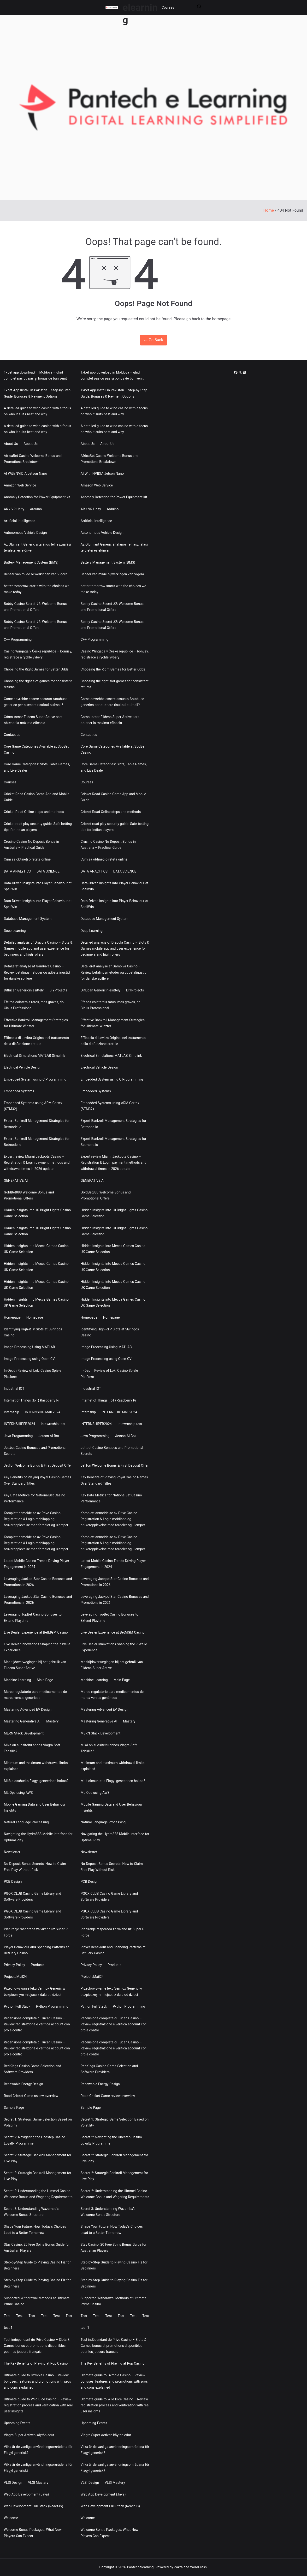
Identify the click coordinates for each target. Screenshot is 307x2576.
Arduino (36, 509)
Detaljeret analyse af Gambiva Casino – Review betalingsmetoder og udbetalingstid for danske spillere (37, 972)
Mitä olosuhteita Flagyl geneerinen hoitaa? (36, 1781)
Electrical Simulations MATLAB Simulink (34, 1055)
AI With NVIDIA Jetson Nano (25, 473)
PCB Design (13, 1881)
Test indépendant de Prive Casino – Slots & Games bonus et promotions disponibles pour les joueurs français (37, 2346)
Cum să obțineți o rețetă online (27, 859)
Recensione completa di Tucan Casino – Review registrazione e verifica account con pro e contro (37, 2024)
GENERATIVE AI (16, 1180)
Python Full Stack (17, 2006)
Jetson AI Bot (49, 1436)
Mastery (52, 1721)
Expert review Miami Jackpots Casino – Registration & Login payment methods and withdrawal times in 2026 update (37, 1162)
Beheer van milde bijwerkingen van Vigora (35, 574)
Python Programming (52, 2006)
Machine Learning (17, 1680)
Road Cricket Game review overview (31, 2096)
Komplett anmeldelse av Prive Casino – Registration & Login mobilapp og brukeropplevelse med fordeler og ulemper (36, 1519)
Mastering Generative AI (22, 1721)
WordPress (198, 2567)
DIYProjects (58, 990)
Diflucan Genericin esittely (24, 990)
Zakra (178, 2567)
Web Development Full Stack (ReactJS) (33, 2506)
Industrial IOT (14, 1388)
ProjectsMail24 (15, 1977)
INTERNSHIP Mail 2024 (42, 1412)
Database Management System (28, 919)
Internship (11, 1412)
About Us (11, 444)
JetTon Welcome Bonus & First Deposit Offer (38, 1465)
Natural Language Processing (26, 1822)
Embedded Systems (19, 1091)
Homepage (12, 1317)
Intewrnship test (53, 1424)
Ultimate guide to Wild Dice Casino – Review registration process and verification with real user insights (38, 2405)
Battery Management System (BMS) (31, 562)
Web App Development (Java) (26, 2494)
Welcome (11, 2518)
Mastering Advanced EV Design (28, 1709)
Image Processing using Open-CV (29, 1359)
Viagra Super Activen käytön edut (29, 2435)
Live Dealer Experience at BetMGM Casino (36, 1632)
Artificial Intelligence (19, 521)
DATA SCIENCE (47, 871)
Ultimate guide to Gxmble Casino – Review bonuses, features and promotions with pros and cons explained (37, 2381)
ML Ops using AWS (18, 1793)
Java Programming (18, 1436)
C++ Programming (18, 639)
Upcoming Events (17, 2423)
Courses (168, 7)
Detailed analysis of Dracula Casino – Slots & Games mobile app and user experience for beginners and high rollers (38, 948)
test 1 (8, 2328)
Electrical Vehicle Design (22, 1067)
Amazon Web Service (20, 485)
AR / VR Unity (14, 509)
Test (7, 2316)
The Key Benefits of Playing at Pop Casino (36, 2363)
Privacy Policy (14, 1965)
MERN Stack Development (24, 1733)
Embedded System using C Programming (35, 1079)
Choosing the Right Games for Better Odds (36, 669)
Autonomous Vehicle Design (25, 533)
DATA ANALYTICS (17, 871)
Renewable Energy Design (23, 2084)
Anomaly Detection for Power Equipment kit (37, 497)
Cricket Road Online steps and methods (34, 812)
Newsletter (12, 1852)
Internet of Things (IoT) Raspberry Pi (31, 1400)
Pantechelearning (140, 2567)
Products (37, 1965)
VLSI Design (13, 2482)
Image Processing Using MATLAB (29, 1347)
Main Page (45, 1680)
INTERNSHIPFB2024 (19, 1424)
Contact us (12, 735)
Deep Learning (15, 931)
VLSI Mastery (38, 2482)
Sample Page (14, 2107)
